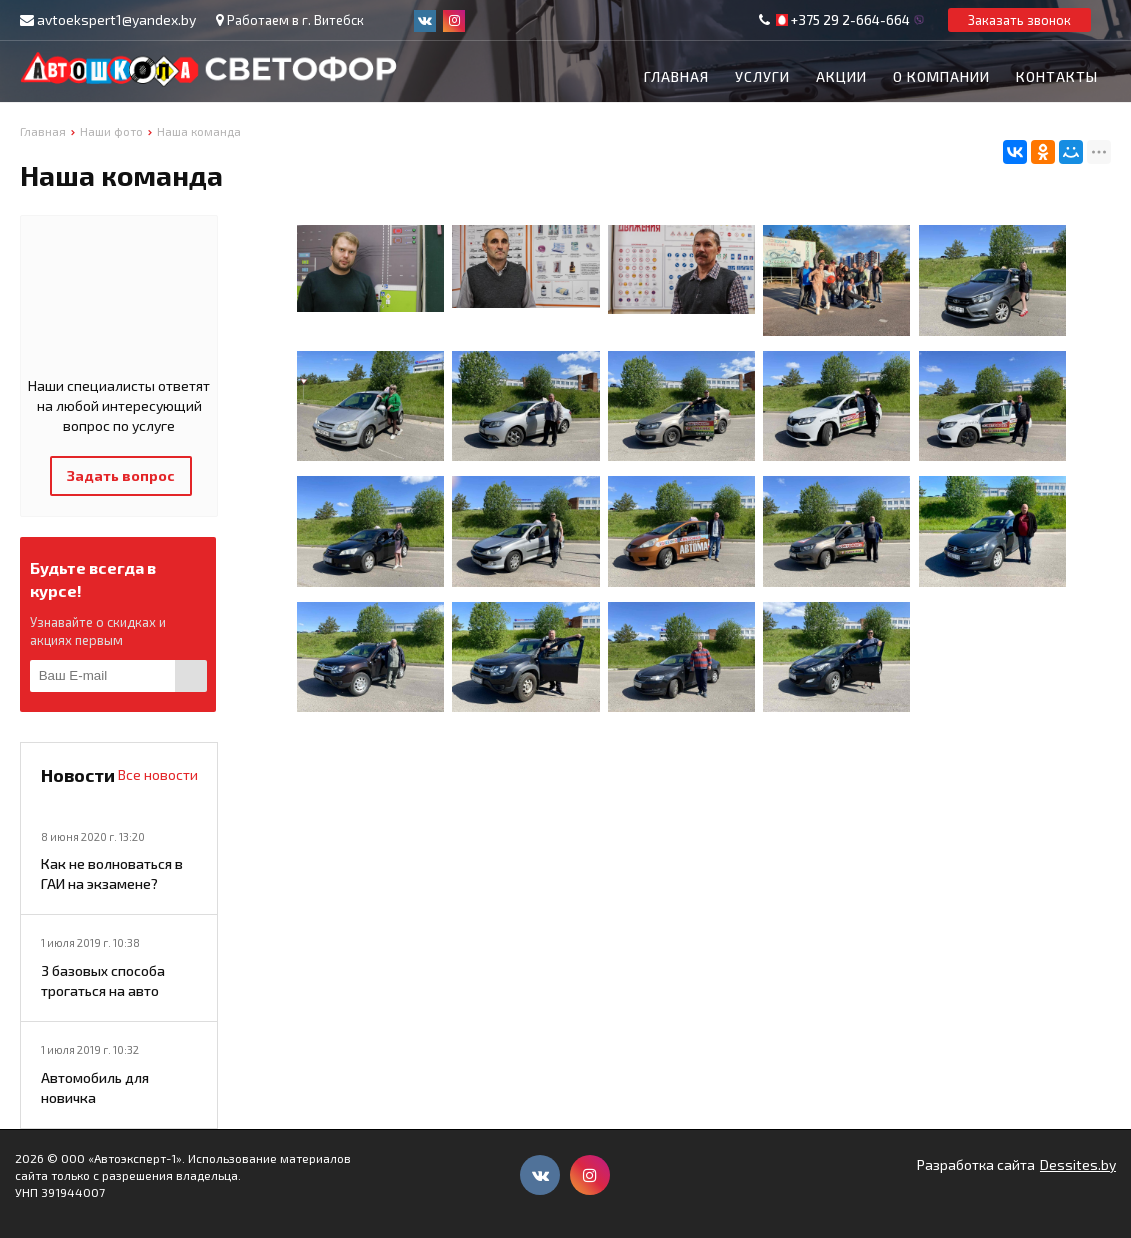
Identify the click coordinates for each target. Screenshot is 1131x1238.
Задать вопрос (121, 475)
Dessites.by (1078, 1164)
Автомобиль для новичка (95, 1087)
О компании (941, 76)
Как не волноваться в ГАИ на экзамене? (112, 873)
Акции (841, 76)
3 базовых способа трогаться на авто (103, 980)
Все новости (158, 774)
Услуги (762, 76)
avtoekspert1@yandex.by (116, 19)
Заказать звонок (1019, 20)
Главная (676, 76)
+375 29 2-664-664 (850, 20)
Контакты (1057, 76)
